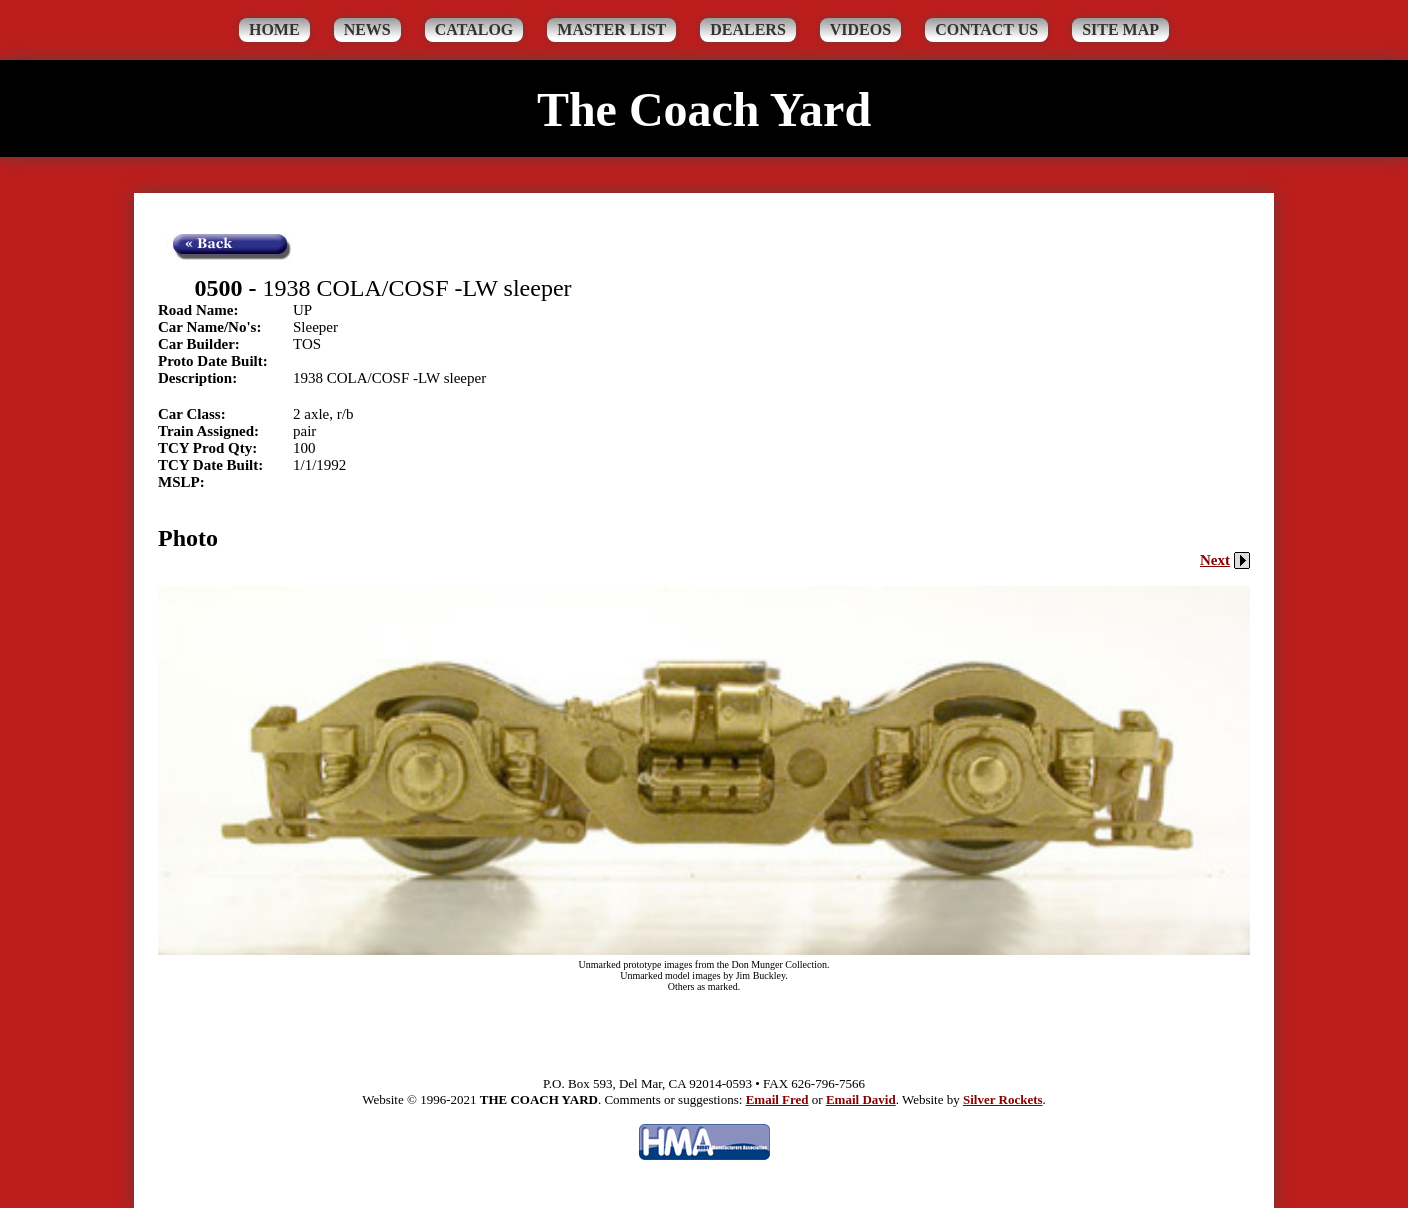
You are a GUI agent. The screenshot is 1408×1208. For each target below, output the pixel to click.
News (367, 29)
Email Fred (777, 1099)
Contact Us (986, 29)
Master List (611, 29)
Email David (861, 1099)
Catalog (474, 29)
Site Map (1120, 29)
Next (1225, 560)
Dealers (748, 29)
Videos (860, 29)
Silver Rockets (1003, 1099)
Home (274, 29)
